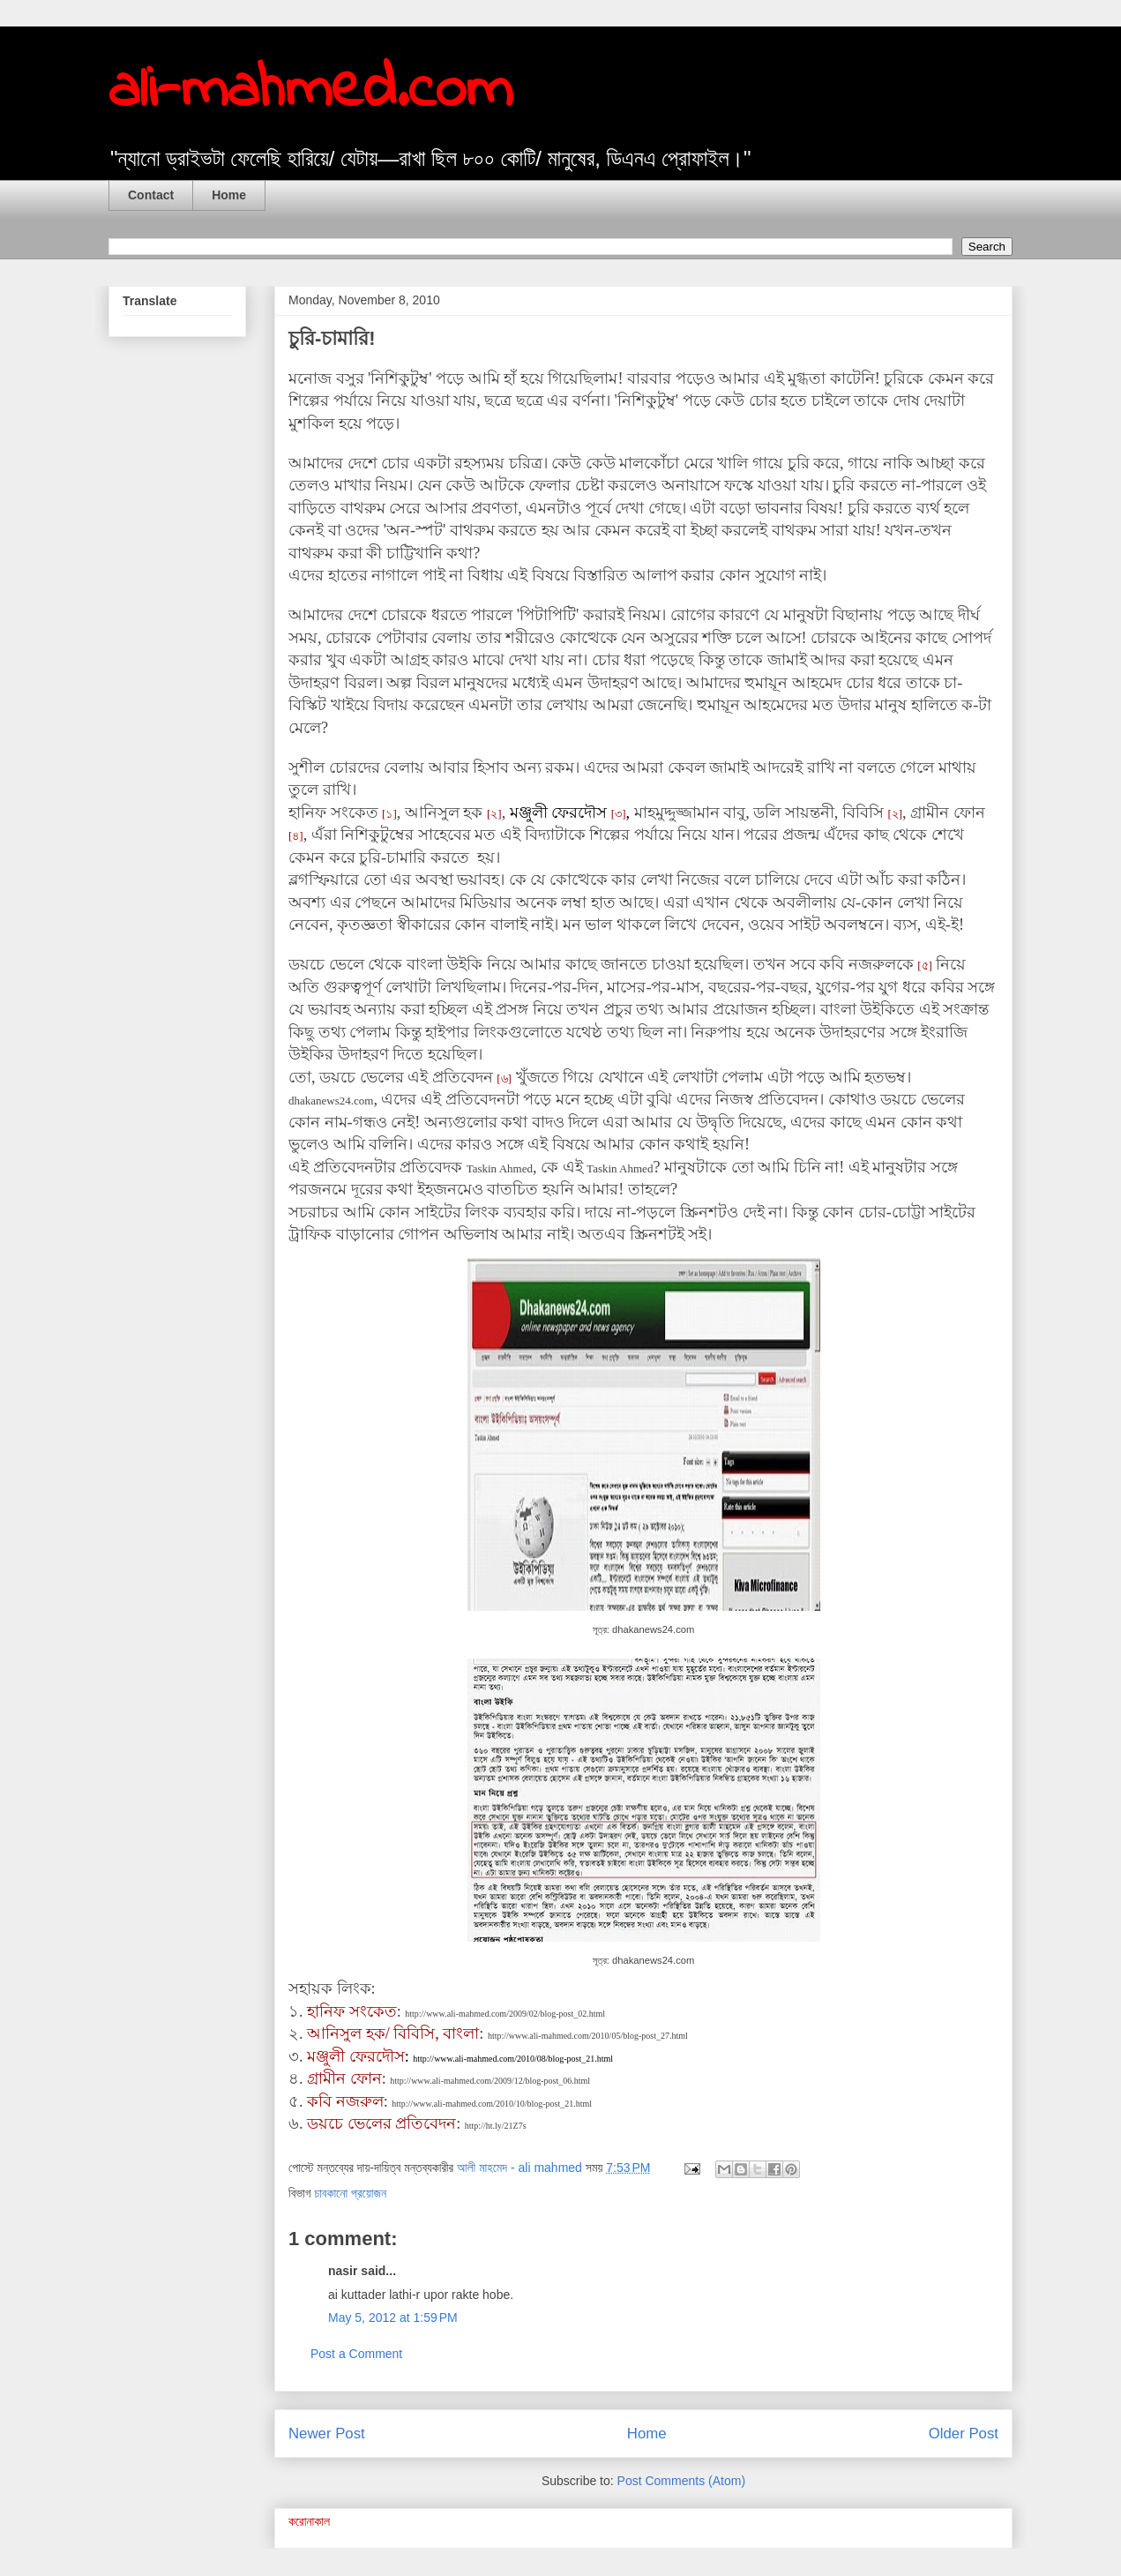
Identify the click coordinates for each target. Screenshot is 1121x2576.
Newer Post (326, 2433)
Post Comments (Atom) (681, 2481)
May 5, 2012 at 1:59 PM (393, 2317)
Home (229, 195)
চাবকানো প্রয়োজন (350, 2193)
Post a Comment (356, 2354)
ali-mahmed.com (310, 91)
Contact (151, 195)
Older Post (963, 2433)
